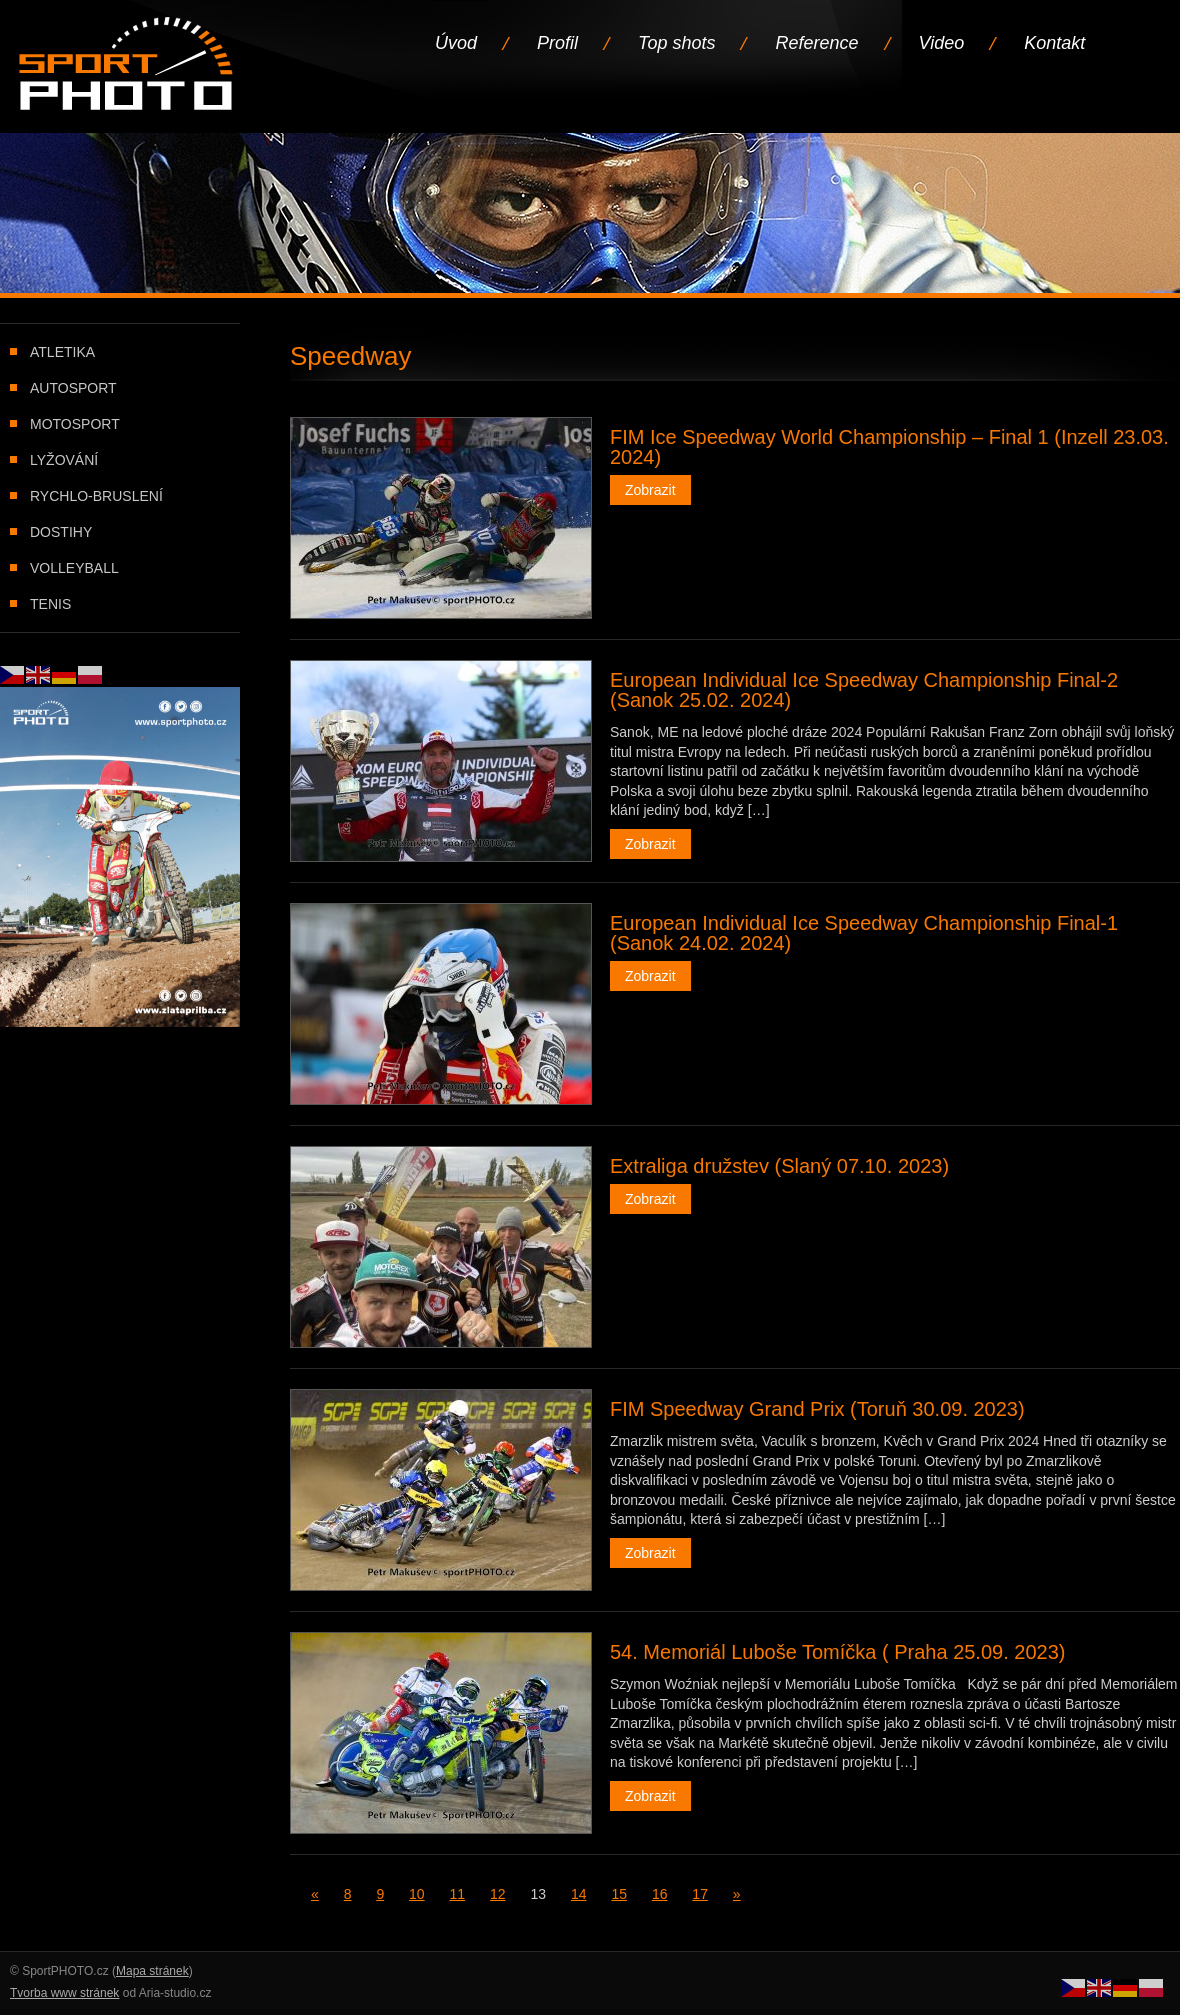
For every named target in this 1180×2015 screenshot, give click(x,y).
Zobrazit (650, 490)
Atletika (62, 352)
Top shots (676, 43)
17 (700, 1894)
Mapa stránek (152, 1971)
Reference (816, 43)
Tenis (50, 604)
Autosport (73, 388)
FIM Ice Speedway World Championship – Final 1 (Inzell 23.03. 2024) (889, 447)
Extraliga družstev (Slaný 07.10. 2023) (779, 1166)
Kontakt (1054, 43)
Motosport (75, 424)
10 (417, 1894)
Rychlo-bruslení (96, 496)
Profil (557, 43)
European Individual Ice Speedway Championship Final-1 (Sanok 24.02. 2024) (864, 933)
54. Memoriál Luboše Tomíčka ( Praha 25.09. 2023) (837, 1652)
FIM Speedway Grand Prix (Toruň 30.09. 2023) (817, 1409)
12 (498, 1894)
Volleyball (74, 568)
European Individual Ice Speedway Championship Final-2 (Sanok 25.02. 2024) (864, 690)
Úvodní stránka (127, 65)
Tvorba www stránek (64, 1993)
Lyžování (64, 460)
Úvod (456, 43)
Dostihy (61, 532)
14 (579, 1894)
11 (458, 1894)
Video (942, 43)
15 (619, 1894)
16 (660, 1894)
